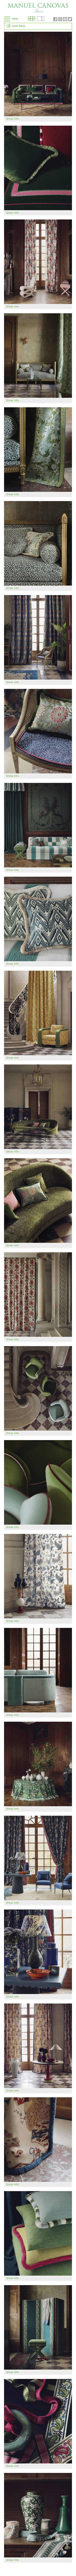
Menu (11, 19)
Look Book (15, 26)
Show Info (12, 118)
